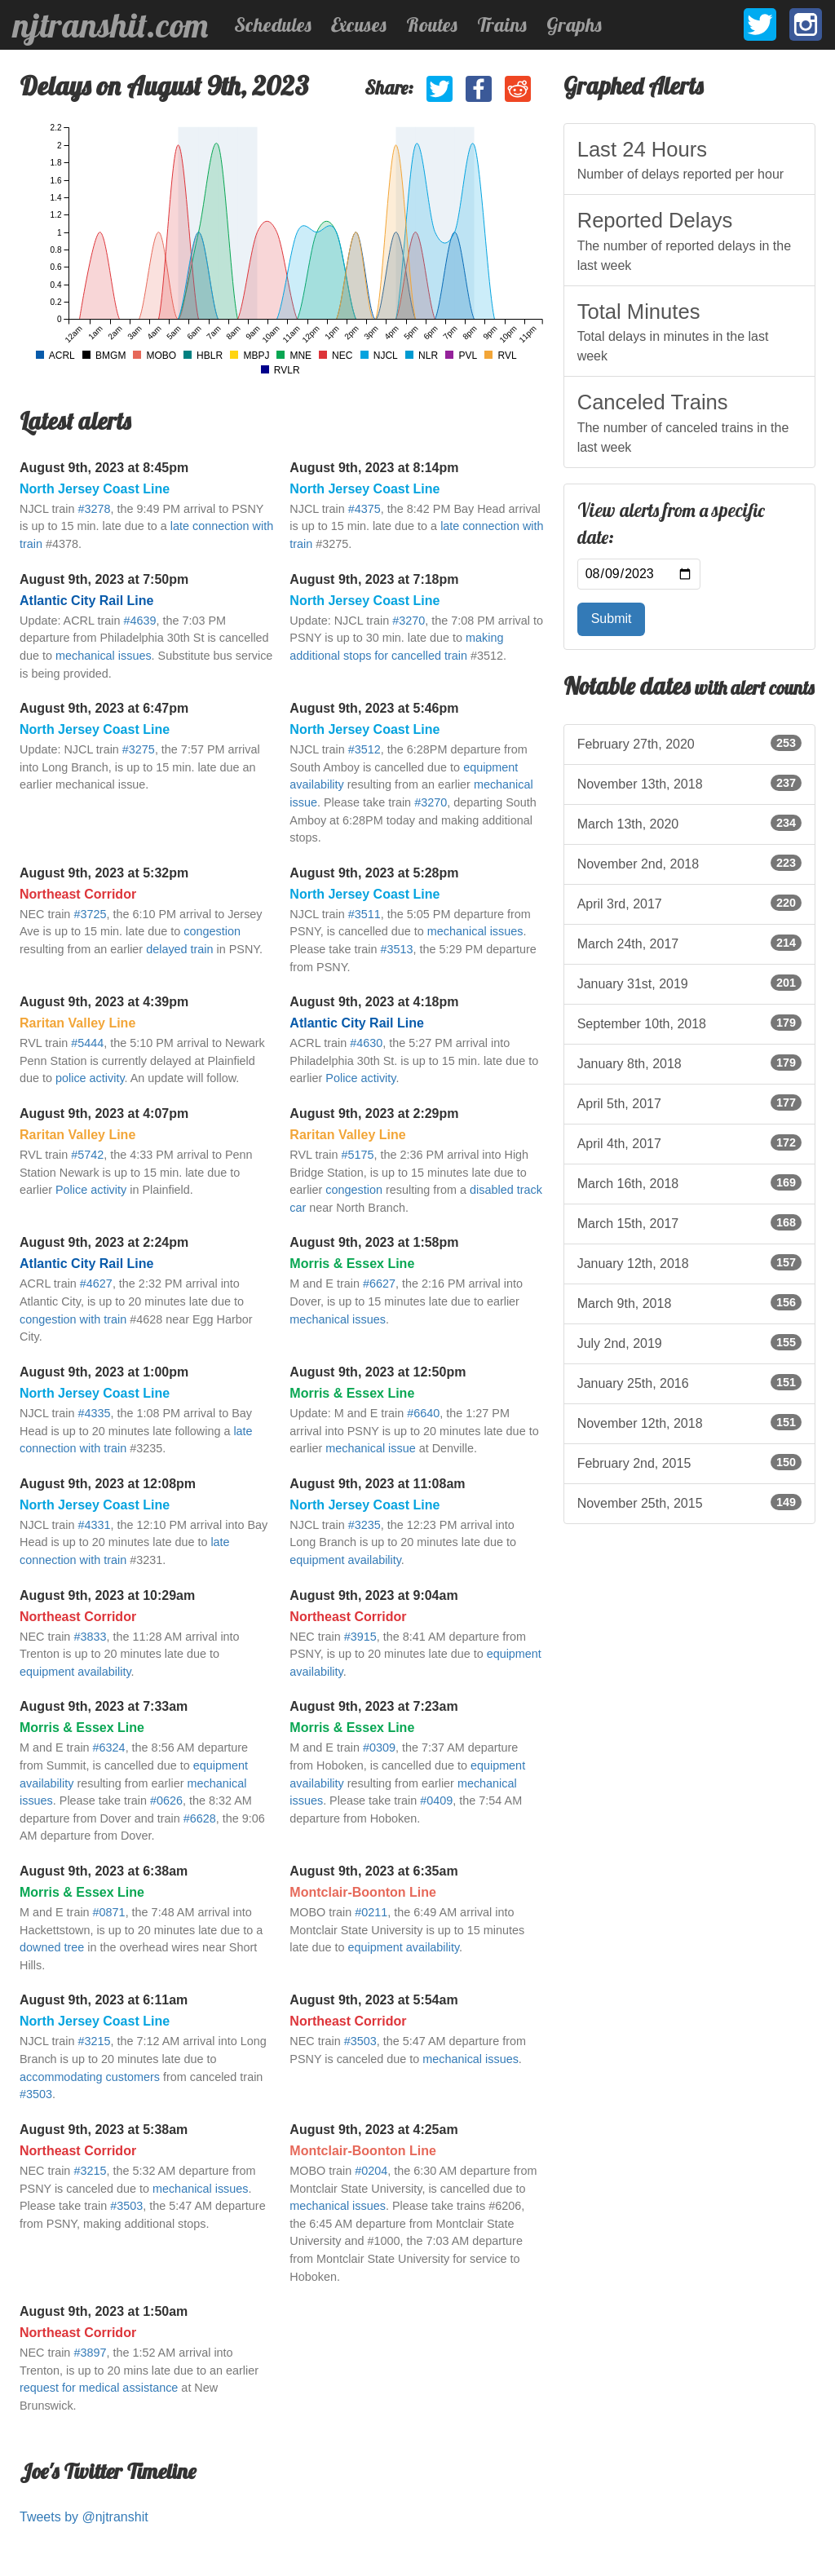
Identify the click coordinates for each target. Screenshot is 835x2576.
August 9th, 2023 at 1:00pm (104, 1372)
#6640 (423, 1413)
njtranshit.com (110, 25)
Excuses (359, 24)
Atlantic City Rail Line (86, 601)
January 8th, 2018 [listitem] (689, 1062)
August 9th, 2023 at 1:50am (104, 2311)
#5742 (87, 1154)
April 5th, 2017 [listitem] (689, 1102)
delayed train (179, 949)
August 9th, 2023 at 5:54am (373, 2000)
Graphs (574, 24)
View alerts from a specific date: (671, 524)
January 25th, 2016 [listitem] (689, 1382)
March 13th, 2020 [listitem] (689, 823)
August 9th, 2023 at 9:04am (373, 1595)
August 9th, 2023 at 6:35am (373, 1871)
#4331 (93, 1524)
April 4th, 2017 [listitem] (689, 1142)
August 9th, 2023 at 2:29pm (373, 1113)
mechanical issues (103, 655)
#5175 (358, 1154)
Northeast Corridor (78, 894)
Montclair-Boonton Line (362, 1892)
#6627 (379, 1283)
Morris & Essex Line (351, 1263)
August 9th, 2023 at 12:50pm (377, 1372)
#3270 (408, 620)
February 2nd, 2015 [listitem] (689, 1462)
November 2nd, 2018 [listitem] (689, 863)
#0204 (371, 2170)
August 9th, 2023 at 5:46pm (373, 708)
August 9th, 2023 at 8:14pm (373, 468)
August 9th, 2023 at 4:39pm (104, 1002)
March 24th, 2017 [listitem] (689, 943)
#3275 (138, 749)
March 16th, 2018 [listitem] (689, 1182)
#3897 (89, 2352)
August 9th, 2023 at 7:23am (373, 1706)
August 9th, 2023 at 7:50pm (104, 579)
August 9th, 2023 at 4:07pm (104, 1113)
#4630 (366, 1042)
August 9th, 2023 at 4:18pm (373, 1002)
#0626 (166, 1800)
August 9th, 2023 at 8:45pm (104, 468)
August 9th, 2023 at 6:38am (104, 1871)
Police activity (360, 1078)
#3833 (89, 1636)
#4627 (96, 1283)
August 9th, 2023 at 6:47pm (104, 708)
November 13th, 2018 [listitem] (689, 783)
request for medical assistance (99, 2387)
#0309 (379, 1747)
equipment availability (345, 1559)
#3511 (364, 914)
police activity (90, 1078)
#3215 (93, 2041)
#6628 (199, 1818)
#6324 (109, 1747)
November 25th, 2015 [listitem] (689, 1502)
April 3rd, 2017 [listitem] (689, 903)
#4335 (93, 1413)
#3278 (93, 508)
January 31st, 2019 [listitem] (689, 982)
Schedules (272, 24)
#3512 (364, 749)
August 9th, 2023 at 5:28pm (373, 873)
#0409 (436, 1800)
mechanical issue (370, 1448)
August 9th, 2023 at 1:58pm (373, 1242)
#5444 (87, 1042)
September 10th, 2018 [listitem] (689, 1022)
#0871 (109, 1912)
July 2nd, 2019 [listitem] (689, 1342)
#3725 (89, 914)
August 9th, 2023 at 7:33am (104, 1706)
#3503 (36, 2094)
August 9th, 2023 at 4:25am (373, 2129)
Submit (611, 618)
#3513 (397, 949)
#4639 (139, 620)
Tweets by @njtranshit (84, 2517)
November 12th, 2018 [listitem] (689, 1422)
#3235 (364, 1524)
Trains (502, 24)
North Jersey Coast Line (95, 489)
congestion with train (73, 1319)
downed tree (52, 1947)
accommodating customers (90, 2076)
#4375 (364, 508)
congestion (212, 931)
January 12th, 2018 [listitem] (689, 1262)
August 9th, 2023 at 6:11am (104, 2000)
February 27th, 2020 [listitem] (689, 743)
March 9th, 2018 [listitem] (689, 1302)
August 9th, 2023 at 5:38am (104, 2129)
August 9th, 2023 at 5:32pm (104, 873)
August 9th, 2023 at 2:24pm (104, 1242)
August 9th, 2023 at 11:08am (377, 1484)
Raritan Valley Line (77, 1023)
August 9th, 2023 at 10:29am (107, 1595)
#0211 (371, 1912)
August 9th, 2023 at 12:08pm (108, 1484)
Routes (431, 24)
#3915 (360, 1636)
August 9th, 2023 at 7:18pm (373, 579)
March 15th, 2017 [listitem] (689, 1222)
